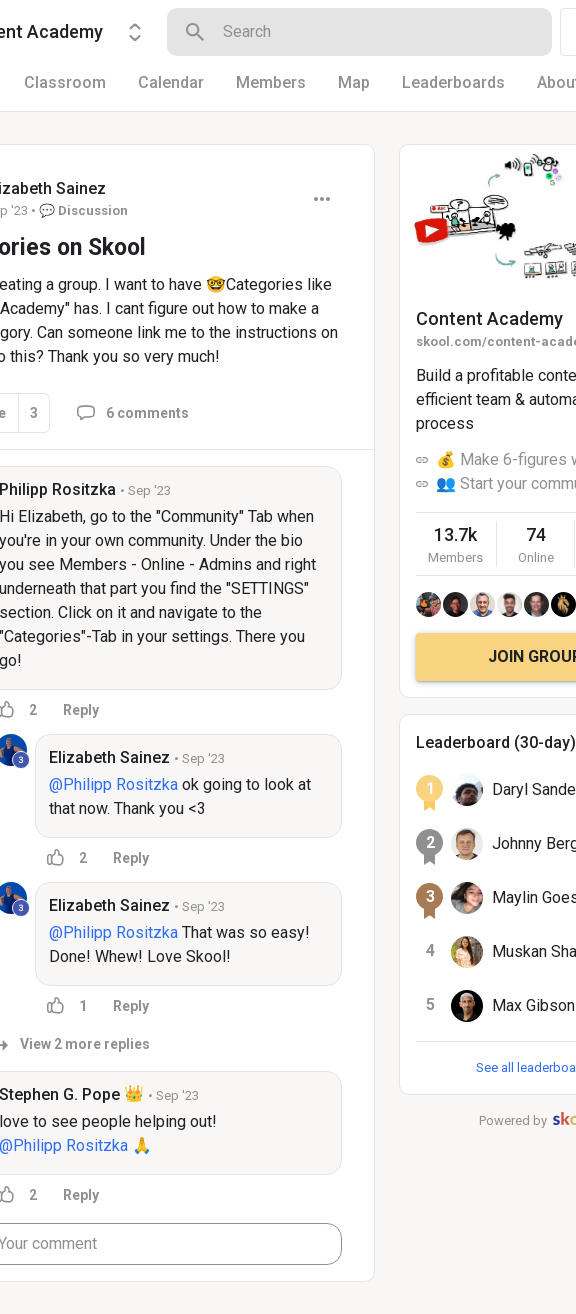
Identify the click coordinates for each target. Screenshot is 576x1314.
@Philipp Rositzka (113, 784)
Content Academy (489, 318)
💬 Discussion (83, 210)
